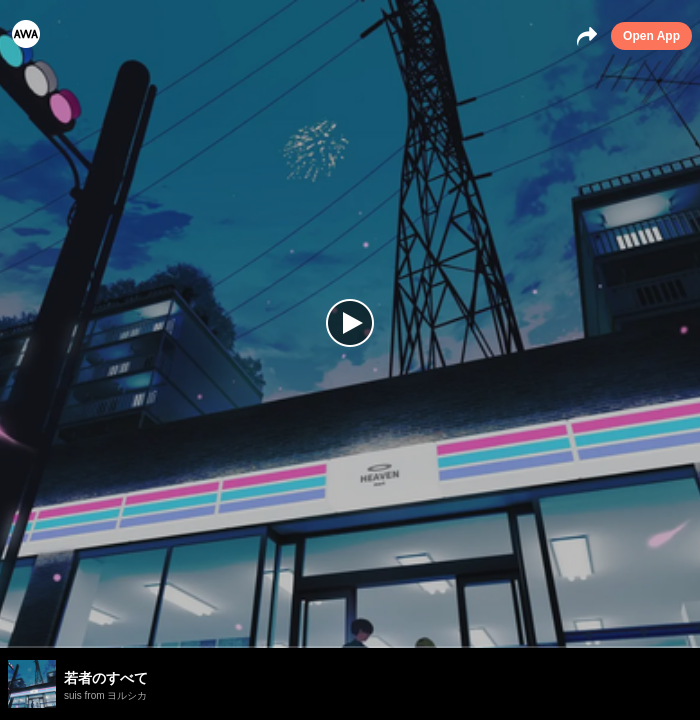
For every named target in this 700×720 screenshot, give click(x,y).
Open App (651, 36)
